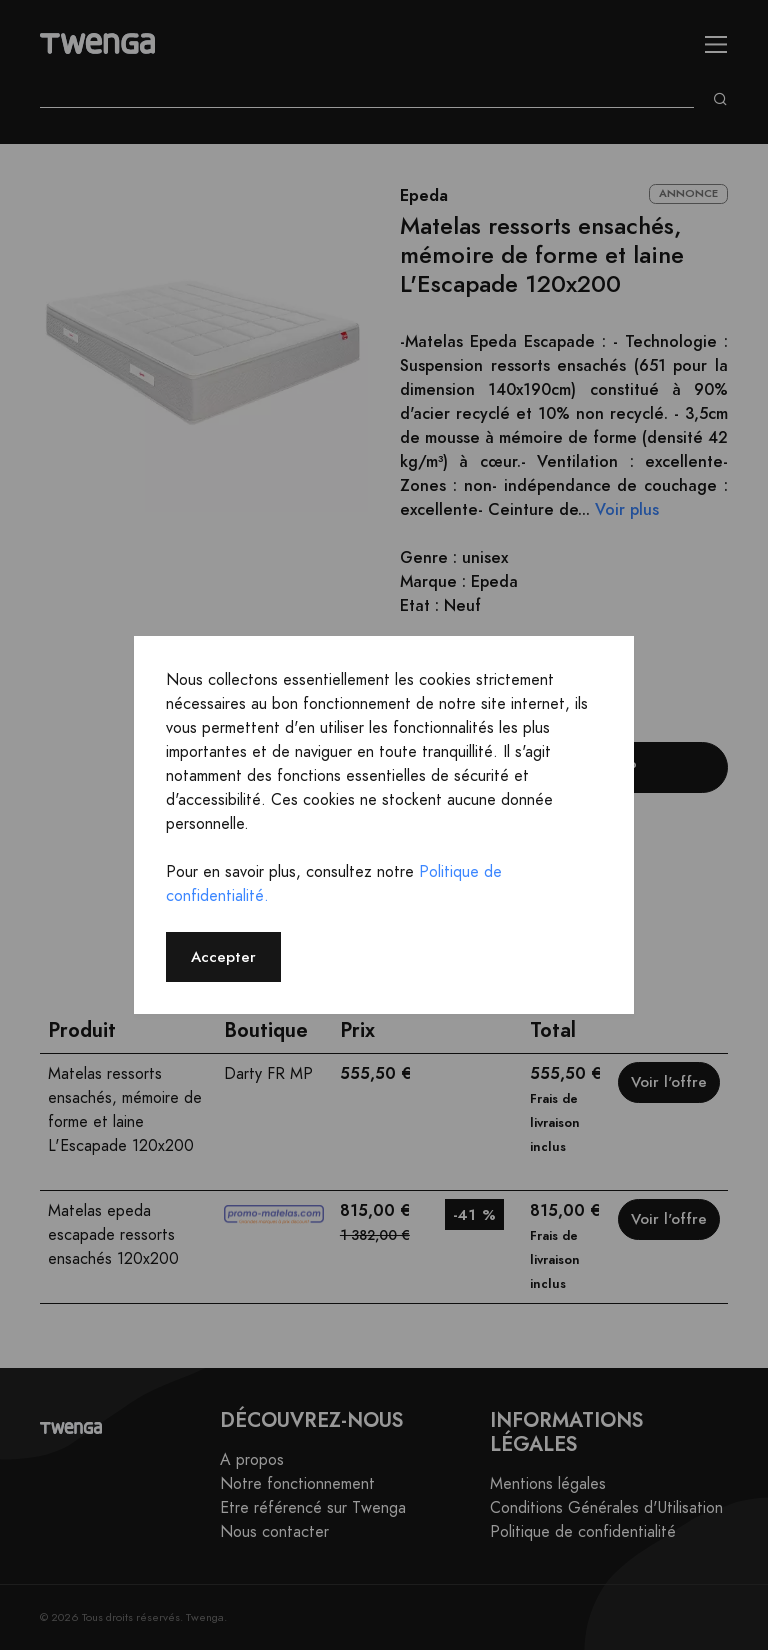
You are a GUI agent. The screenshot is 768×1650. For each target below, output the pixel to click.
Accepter (223, 956)
